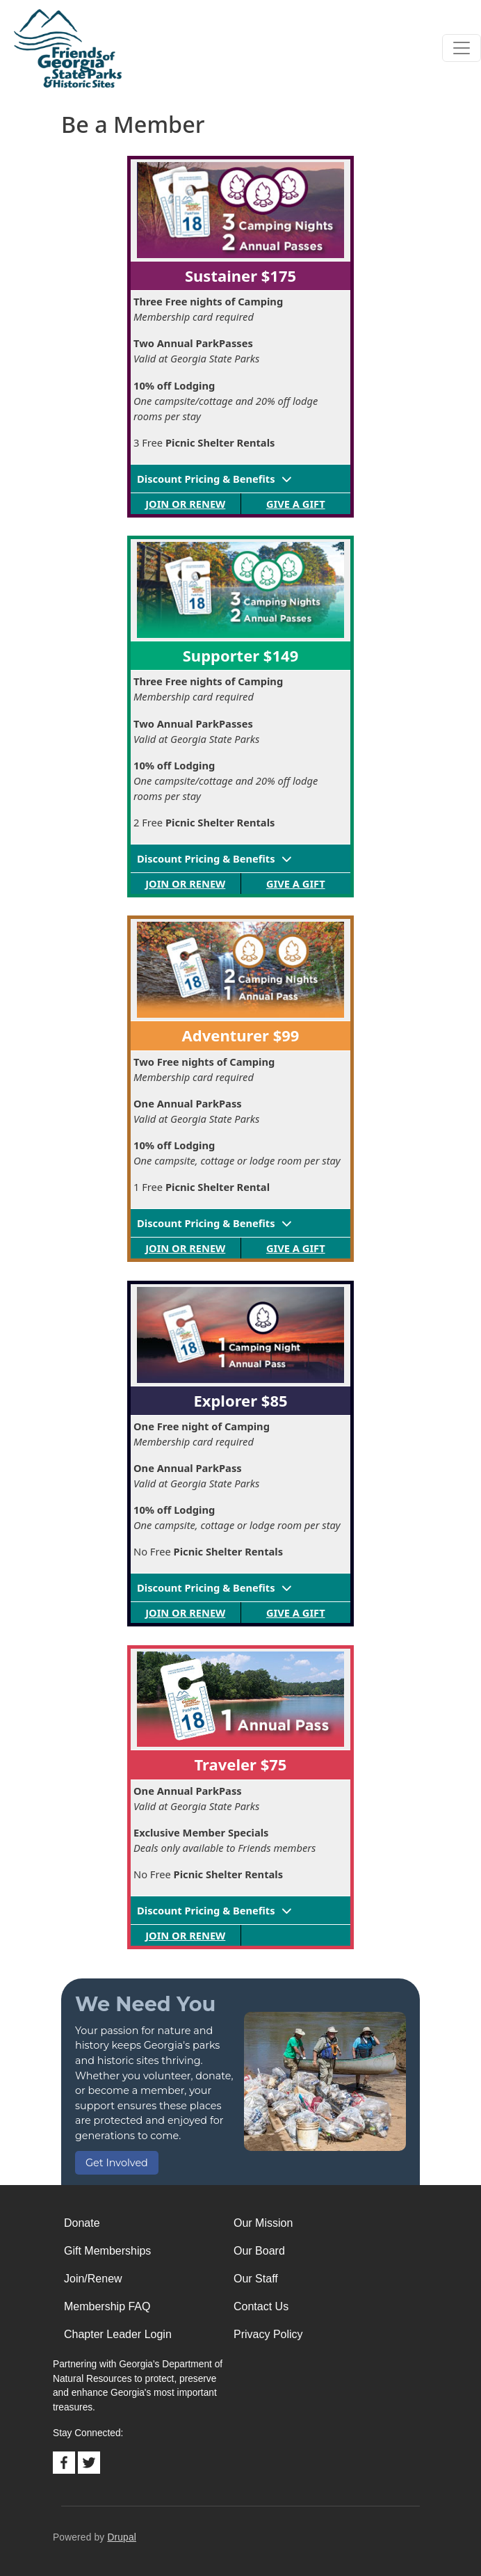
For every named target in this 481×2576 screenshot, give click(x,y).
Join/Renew (93, 2279)
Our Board (259, 2251)
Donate (82, 2223)
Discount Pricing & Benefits (206, 479)
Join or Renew (185, 504)
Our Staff (256, 2279)
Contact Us (261, 2306)
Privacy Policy (268, 2334)
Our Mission (263, 2223)
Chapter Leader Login (118, 2334)
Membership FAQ (107, 2306)
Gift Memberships (107, 2251)
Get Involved (116, 2163)
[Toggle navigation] (461, 48)
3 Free (204, 442)
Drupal (121, 2537)
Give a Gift (295, 504)
